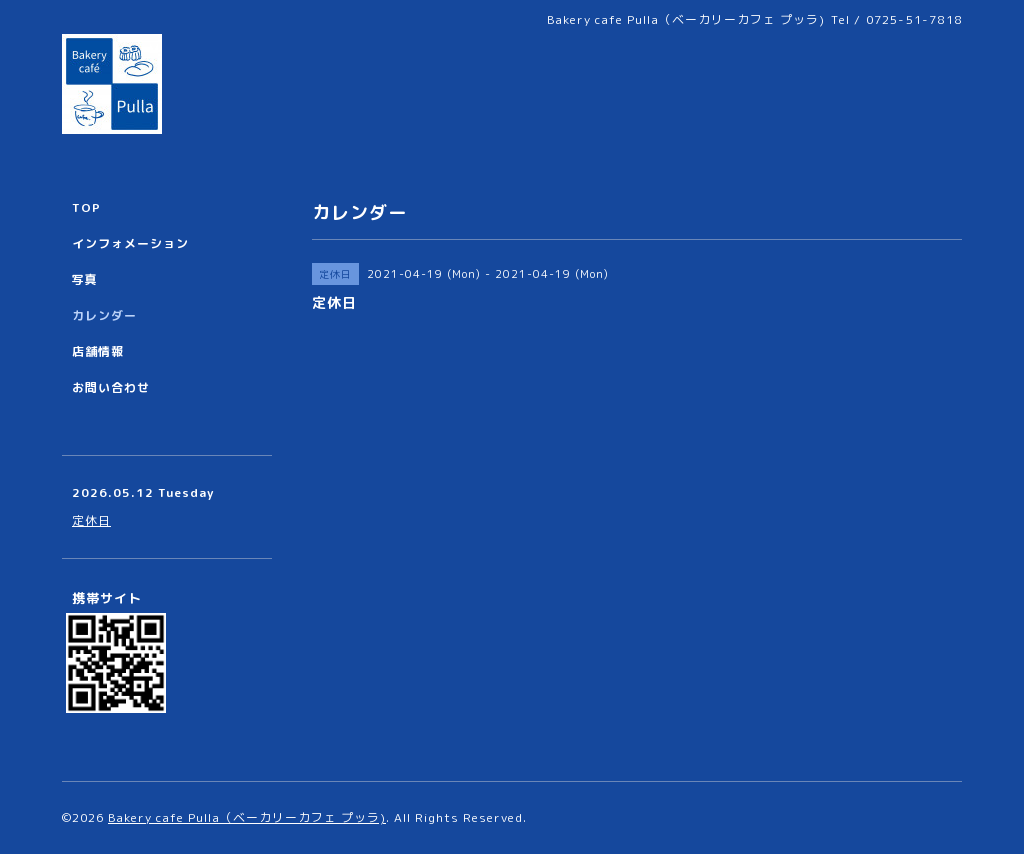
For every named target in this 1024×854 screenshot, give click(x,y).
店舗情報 (98, 351)
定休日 (91, 520)
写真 (85, 279)
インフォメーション (130, 243)
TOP (86, 207)
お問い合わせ (111, 387)
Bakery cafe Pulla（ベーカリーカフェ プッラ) (247, 817)
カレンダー (104, 315)
